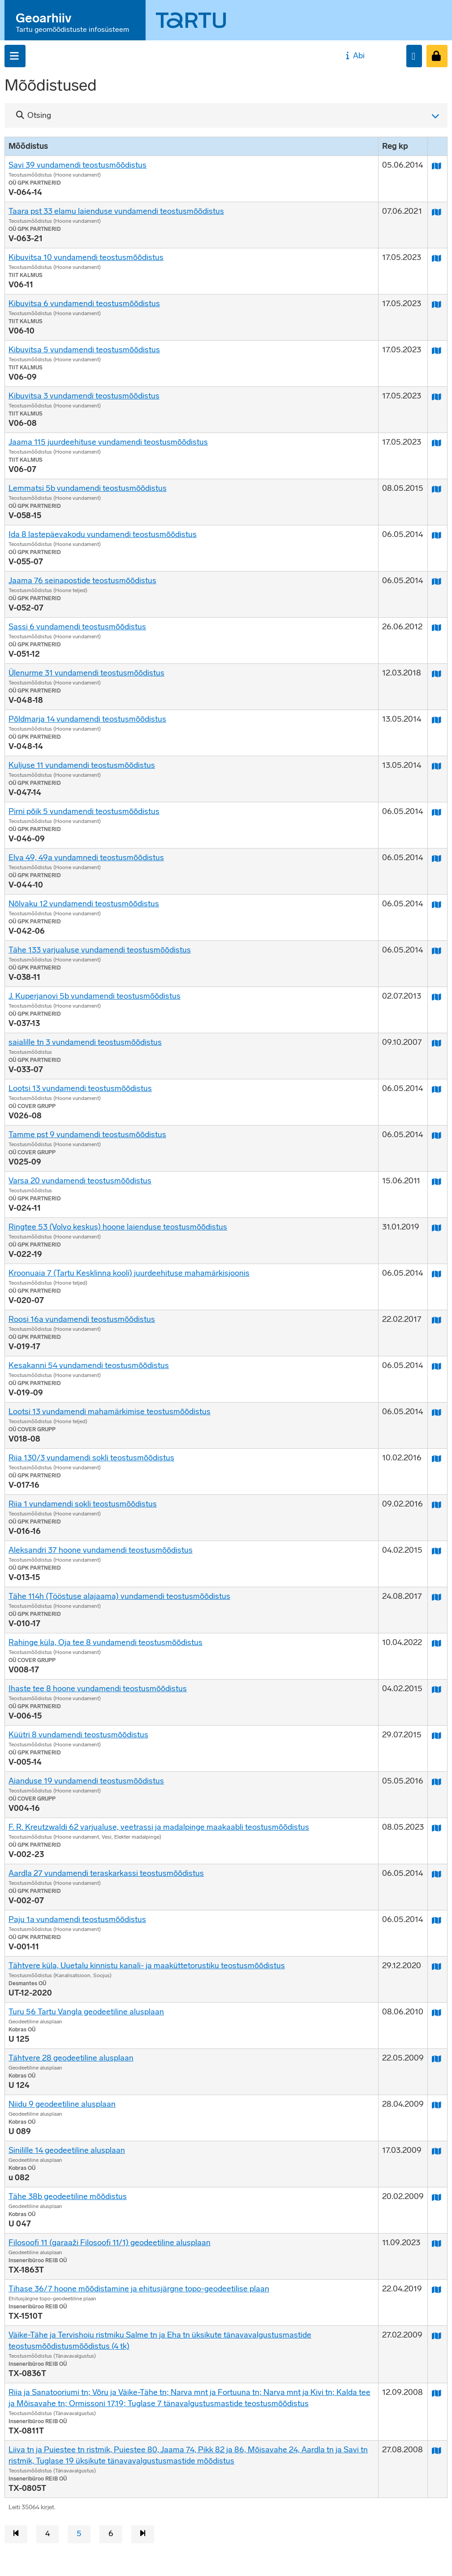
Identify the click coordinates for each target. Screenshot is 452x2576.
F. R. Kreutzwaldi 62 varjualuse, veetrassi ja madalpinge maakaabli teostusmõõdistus (159, 1827)
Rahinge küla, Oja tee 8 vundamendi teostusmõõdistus (105, 1642)
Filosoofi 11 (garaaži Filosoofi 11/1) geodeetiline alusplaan (110, 2242)
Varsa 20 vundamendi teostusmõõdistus (80, 1181)
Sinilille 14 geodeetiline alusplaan (67, 2150)
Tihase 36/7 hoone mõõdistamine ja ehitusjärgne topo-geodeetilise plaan (139, 2289)
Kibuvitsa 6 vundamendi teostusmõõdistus (84, 303)
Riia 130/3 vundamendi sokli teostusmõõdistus (91, 1458)
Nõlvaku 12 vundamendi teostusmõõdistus (84, 904)
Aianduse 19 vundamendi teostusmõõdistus (86, 1781)
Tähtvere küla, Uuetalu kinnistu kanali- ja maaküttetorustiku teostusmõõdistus (147, 1965)
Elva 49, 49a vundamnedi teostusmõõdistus (86, 857)
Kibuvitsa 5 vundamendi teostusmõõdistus (84, 350)
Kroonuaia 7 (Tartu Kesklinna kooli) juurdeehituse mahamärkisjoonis (129, 1273)
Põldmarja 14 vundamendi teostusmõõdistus (87, 719)
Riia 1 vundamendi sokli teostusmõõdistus (83, 1504)
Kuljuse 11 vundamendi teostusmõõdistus (82, 765)
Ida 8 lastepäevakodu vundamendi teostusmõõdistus (103, 534)
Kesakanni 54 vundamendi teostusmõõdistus (89, 1365)
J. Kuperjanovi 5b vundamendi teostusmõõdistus (95, 996)
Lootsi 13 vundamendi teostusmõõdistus (80, 1088)
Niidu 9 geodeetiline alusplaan (62, 2104)
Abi (354, 56)
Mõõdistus (28, 146)
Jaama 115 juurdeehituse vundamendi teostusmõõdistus (108, 442)
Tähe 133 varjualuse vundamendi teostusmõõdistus (100, 950)
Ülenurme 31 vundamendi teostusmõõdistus (86, 673)
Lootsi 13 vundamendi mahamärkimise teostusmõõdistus (110, 1411)
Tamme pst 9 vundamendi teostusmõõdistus (87, 1134)
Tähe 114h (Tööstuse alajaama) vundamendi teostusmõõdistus (119, 1596)
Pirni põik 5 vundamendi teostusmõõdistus (84, 811)
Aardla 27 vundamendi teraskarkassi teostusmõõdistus (106, 1873)
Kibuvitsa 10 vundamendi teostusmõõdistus (86, 257)
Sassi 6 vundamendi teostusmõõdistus (77, 627)
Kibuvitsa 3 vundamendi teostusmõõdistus (84, 396)
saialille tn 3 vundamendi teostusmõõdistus (85, 1042)
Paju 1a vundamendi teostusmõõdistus (77, 1919)
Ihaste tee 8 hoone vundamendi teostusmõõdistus (98, 1688)
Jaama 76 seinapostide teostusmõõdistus (82, 580)
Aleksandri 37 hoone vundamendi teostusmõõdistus (101, 1550)
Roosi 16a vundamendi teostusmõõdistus (82, 1319)
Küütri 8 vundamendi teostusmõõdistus (78, 1735)
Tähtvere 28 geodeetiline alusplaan (71, 2058)
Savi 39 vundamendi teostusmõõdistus (77, 165)
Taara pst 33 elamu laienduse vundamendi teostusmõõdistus (116, 211)
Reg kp (395, 146)
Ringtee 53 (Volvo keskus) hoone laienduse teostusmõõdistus (118, 1227)
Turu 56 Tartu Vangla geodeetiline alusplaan (86, 2012)
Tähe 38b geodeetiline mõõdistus (68, 2196)
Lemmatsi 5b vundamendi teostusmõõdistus (88, 488)
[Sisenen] (437, 56)
